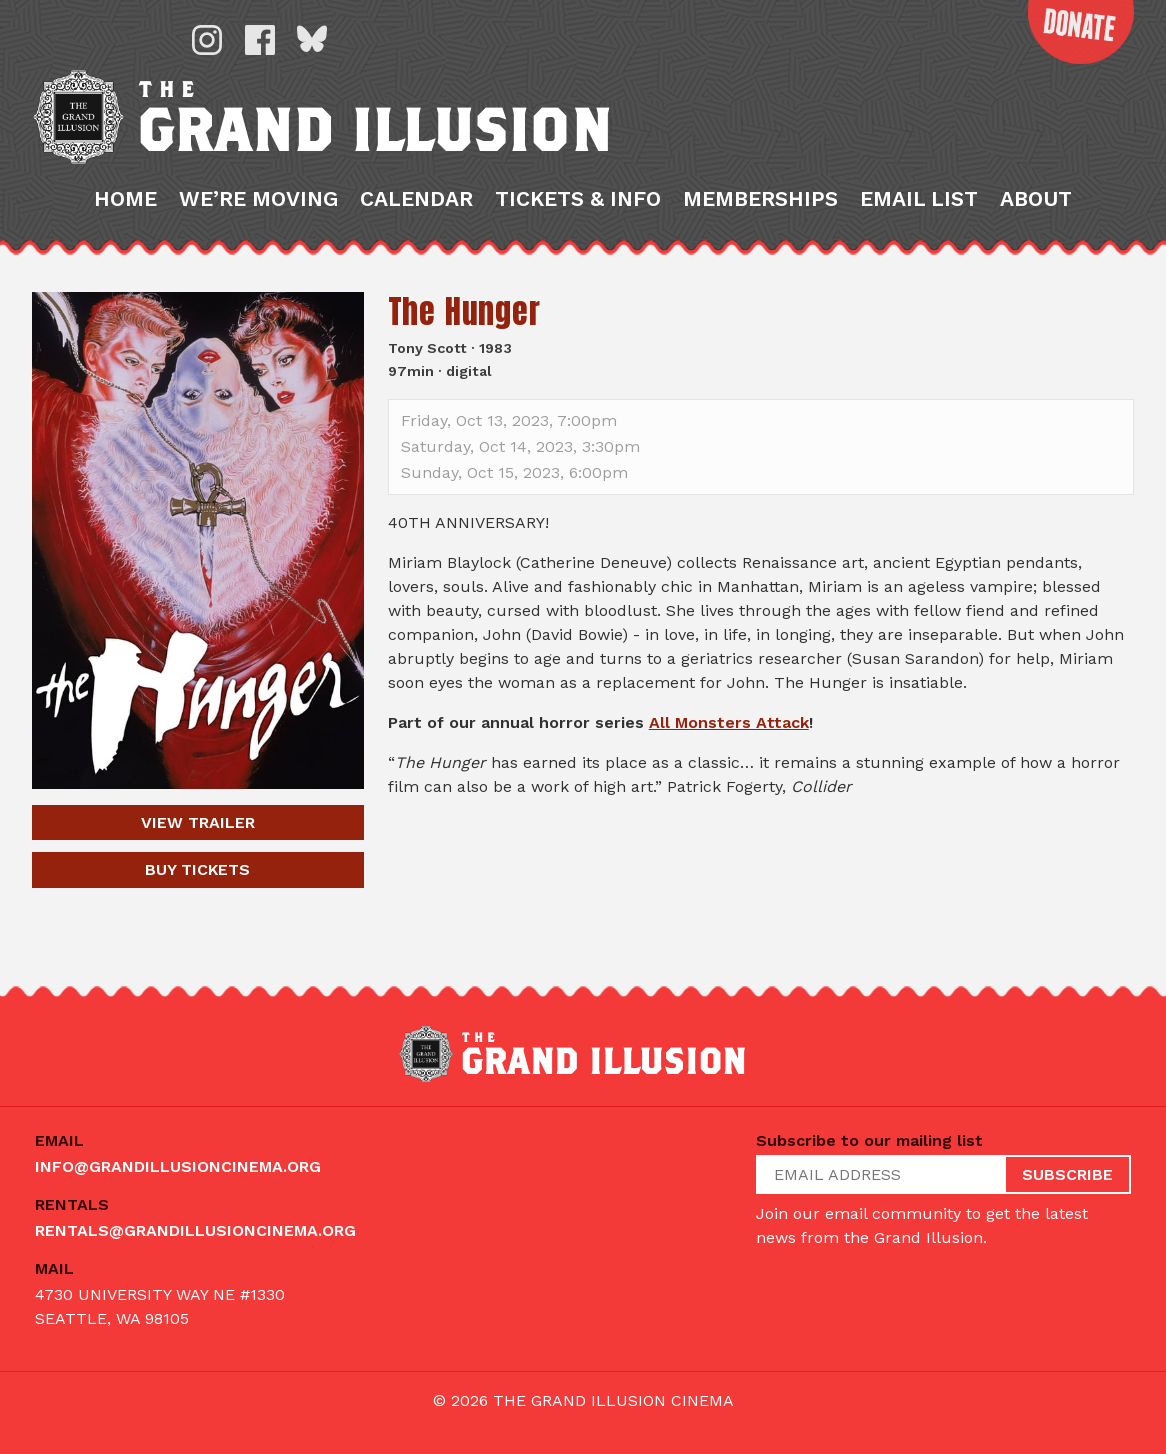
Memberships (760, 246)
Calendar (416, 246)
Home (125, 246)
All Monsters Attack (729, 769)
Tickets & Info (578, 246)
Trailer (198, 869)
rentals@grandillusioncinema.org (195, 1231)
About (1036, 246)
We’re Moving (258, 246)
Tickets (197, 916)
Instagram (207, 40)
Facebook (260, 40)
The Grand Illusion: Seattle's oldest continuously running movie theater (493, 140)
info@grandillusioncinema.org (178, 1167)
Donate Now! (1062, 43)
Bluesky (312, 40)
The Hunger (464, 358)
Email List (919, 246)
